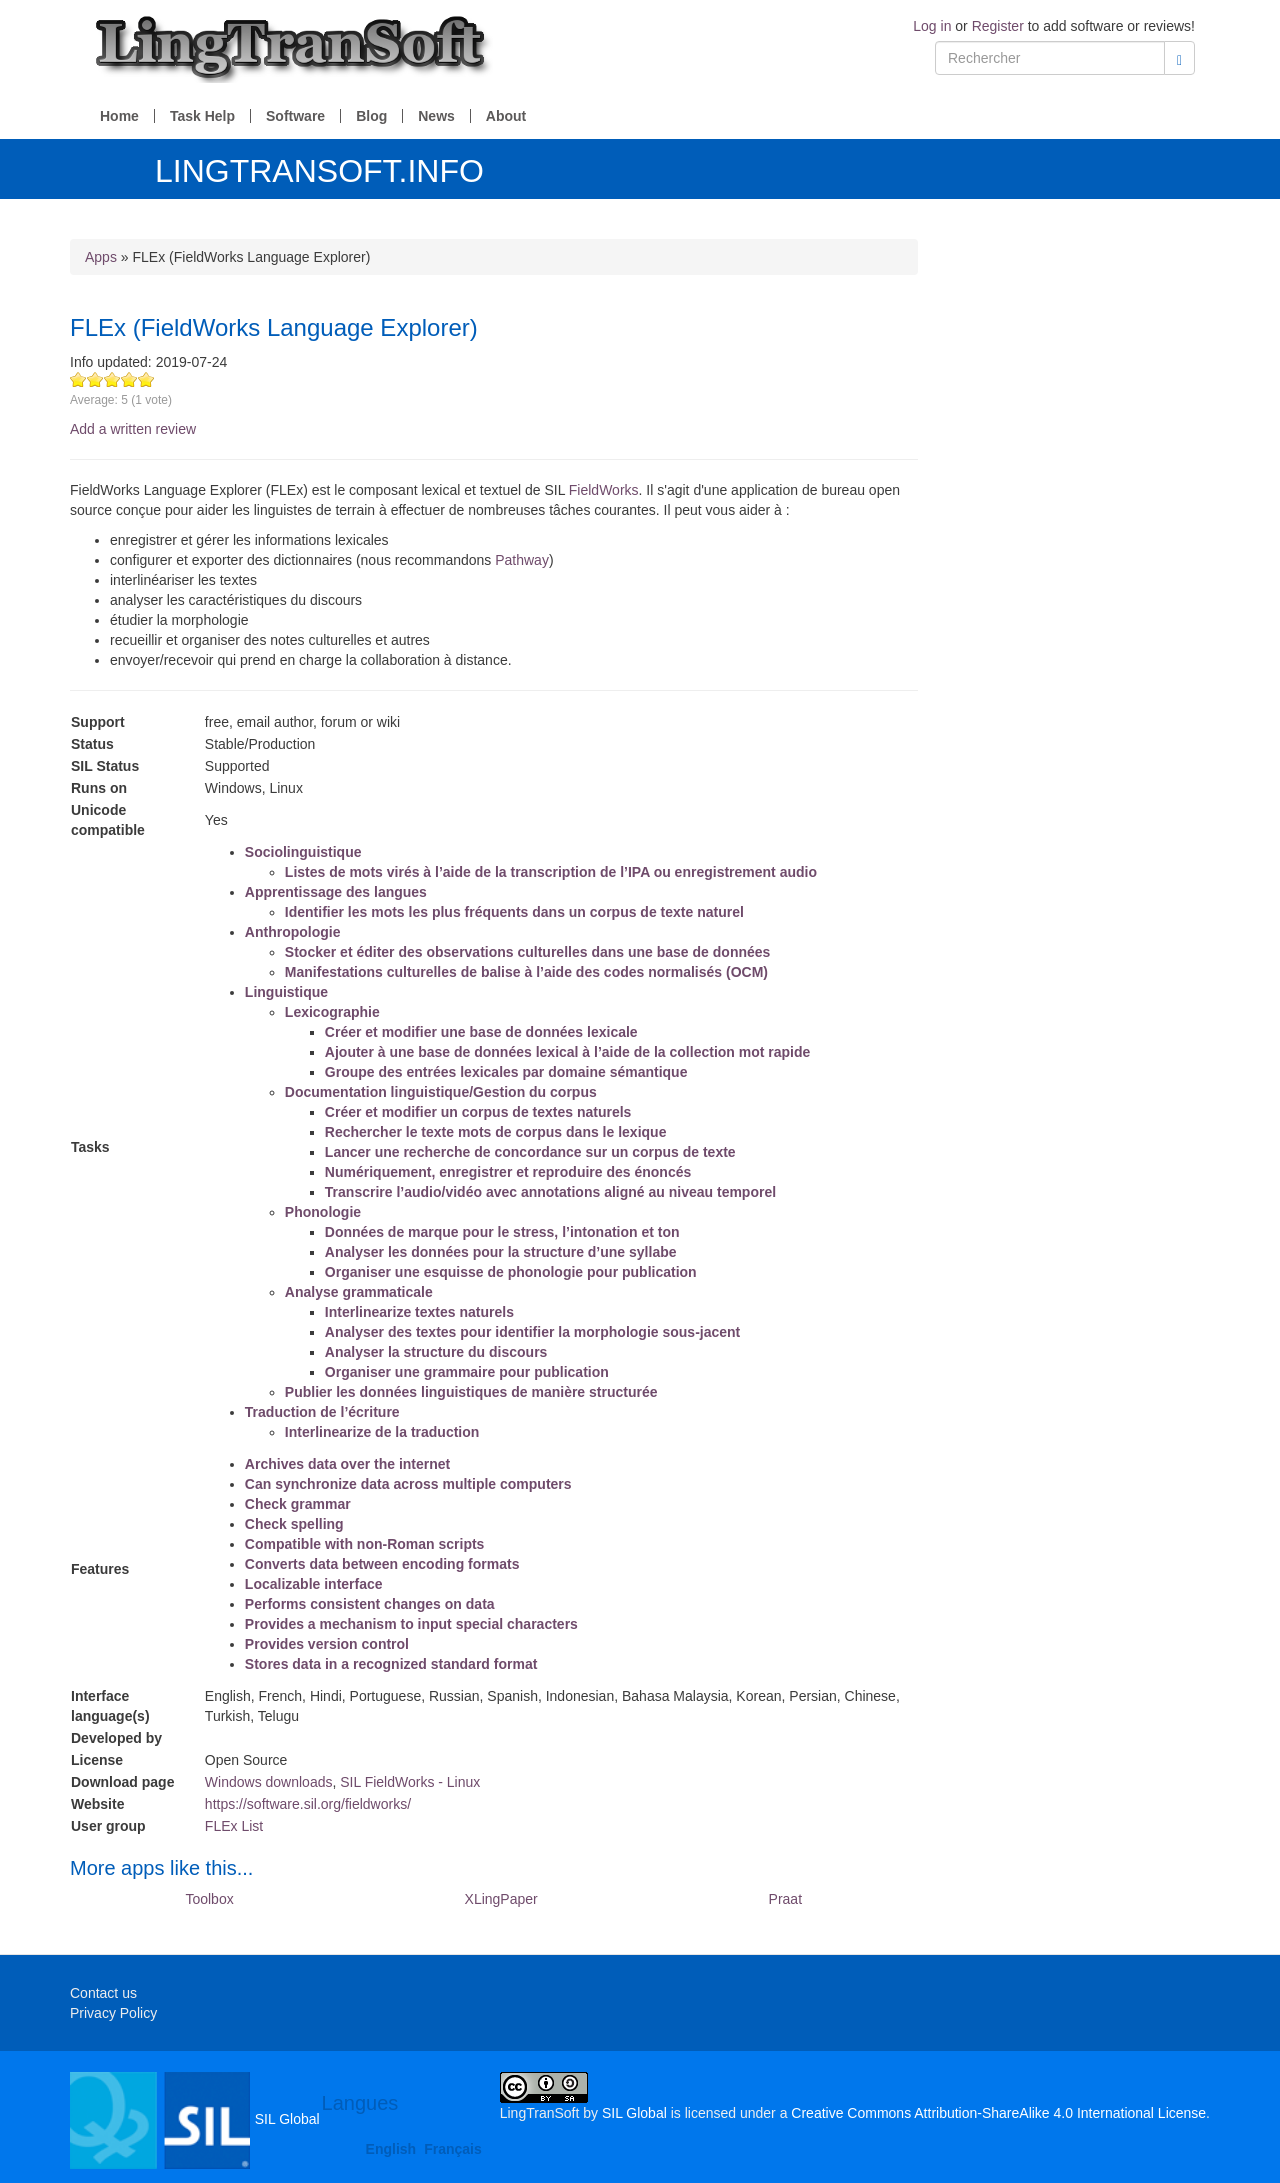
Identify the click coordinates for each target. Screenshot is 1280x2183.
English (391, 2149)
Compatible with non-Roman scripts (365, 1544)
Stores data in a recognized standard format (391, 1664)
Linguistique (286, 992)
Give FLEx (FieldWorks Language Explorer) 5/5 (146, 379)
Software (295, 116)
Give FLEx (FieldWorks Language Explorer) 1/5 (78, 379)
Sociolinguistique (303, 852)
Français (453, 2149)
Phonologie (323, 1212)
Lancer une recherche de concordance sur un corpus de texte (530, 1152)
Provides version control (327, 1644)
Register (998, 26)
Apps (101, 257)
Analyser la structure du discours (436, 1352)
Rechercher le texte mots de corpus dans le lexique (496, 1132)
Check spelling (294, 1524)
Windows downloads (269, 1782)
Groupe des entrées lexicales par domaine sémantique (506, 1072)
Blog (371, 116)
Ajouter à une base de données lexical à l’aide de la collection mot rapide (567, 1052)
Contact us (103, 1993)
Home (119, 116)
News (436, 116)
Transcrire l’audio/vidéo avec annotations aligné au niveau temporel (550, 1192)
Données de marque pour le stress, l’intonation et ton (502, 1232)
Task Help (202, 116)
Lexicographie (332, 1012)
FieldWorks (604, 490)
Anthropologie (293, 932)
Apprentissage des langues (336, 892)
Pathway (522, 560)
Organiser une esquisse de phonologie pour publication (511, 1272)
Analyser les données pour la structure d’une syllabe (501, 1252)
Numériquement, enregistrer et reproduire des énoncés (508, 1172)
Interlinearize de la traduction (382, 1432)
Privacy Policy (113, 2013)
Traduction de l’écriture (322, 1412)
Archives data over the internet (347, 1464)
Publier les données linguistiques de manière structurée (471, 1392)
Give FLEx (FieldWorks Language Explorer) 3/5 (112, 379)
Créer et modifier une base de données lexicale (481, 1032)
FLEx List (234, 1826)
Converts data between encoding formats (382, 1564)
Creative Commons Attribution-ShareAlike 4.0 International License (998, 2113)
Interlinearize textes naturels (419, 1312)
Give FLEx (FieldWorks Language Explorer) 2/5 (95, 379)
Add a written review (133, 429)
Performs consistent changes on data (370, 1604)
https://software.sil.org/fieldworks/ (308, 1804)
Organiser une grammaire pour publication (467, 1372)
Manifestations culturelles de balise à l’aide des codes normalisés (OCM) (526, 972)
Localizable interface (314, 1584)
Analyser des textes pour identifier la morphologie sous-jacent (532, 1332)
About (506, 116)
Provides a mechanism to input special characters (411, 1624)
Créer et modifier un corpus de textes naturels (478, 1112)
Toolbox (209, 1899)
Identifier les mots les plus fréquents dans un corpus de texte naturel (514, 912)
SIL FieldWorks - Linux (410, 1782)
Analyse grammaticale (359, 1292)
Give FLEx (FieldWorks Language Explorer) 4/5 (129, 379)
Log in (932, 26)
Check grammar (298, 1504)
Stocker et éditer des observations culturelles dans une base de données (528, 952)
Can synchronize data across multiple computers (408, 1484)
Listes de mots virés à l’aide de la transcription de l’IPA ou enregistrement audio (551, 872)
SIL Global (195, 2119)
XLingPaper (501, 1899)
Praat (785, 1899)
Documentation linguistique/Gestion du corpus (441, 1092)
